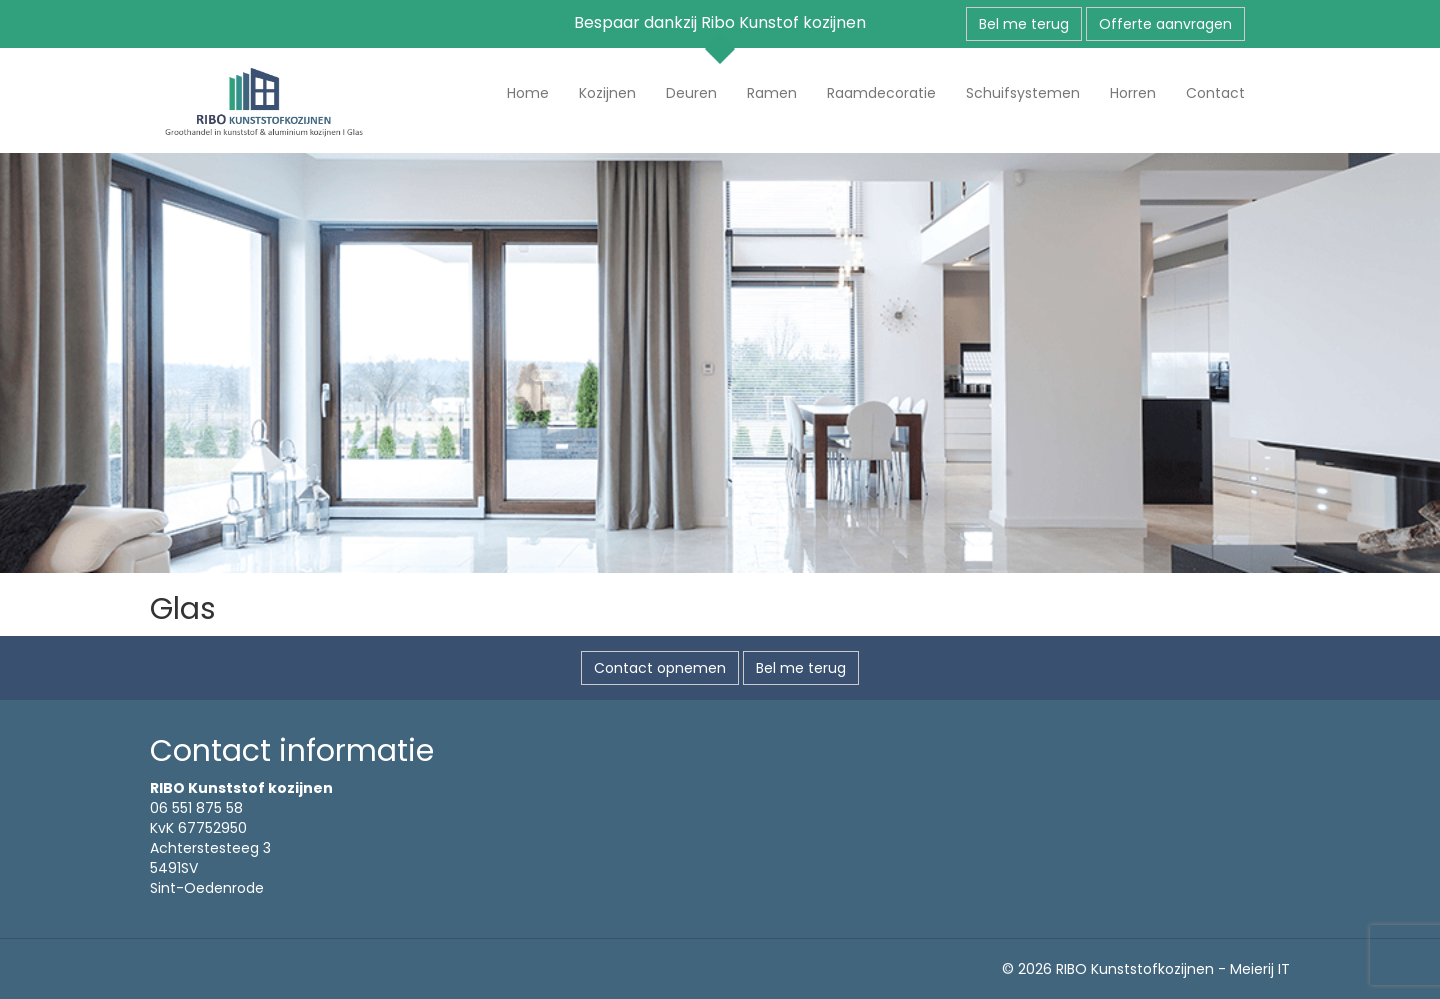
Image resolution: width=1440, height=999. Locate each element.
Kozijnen (607, 93)
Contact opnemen (660, 668)
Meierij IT (1260, 969)
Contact (1215, 93)
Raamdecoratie (881, 93)
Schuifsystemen (1023, 93)
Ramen (772, 93)
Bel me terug (1024, 24)
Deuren (691, 93)
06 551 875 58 (196, 808)
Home (528, 93)
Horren (1133, 93)
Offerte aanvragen (1165, 24)
